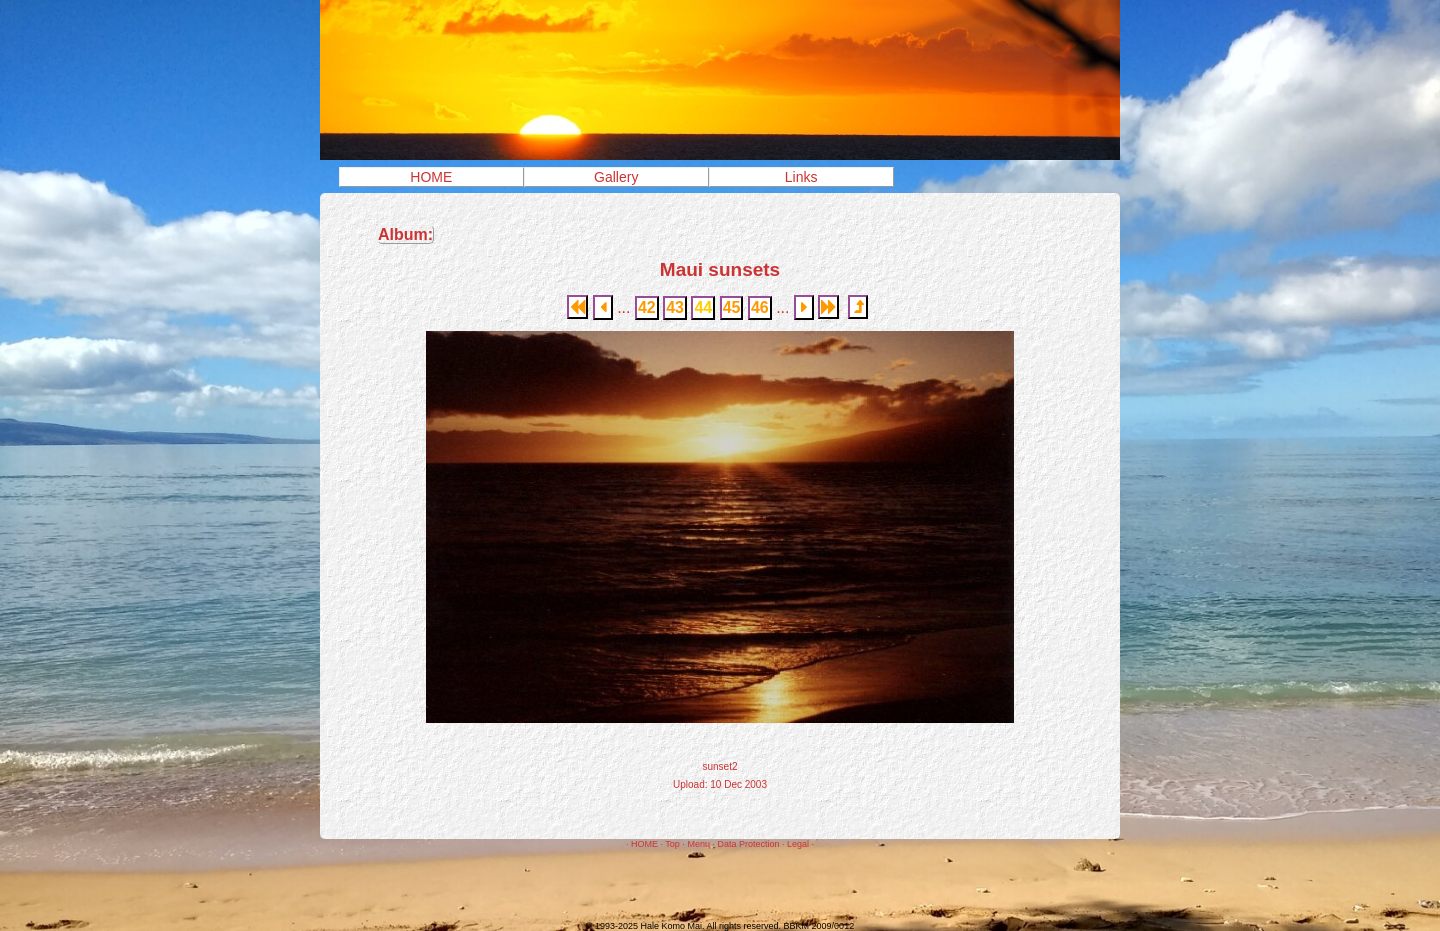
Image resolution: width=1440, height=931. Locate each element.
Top (672, 844)
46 (760, 307)
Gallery (616, 177)
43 (675, 307)
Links (801, 177)
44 (703, 307)
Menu (698, 844)
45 (732, 307)
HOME (431, 177)
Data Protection (748, 844)
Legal (798, 844)
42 (647, 307)
